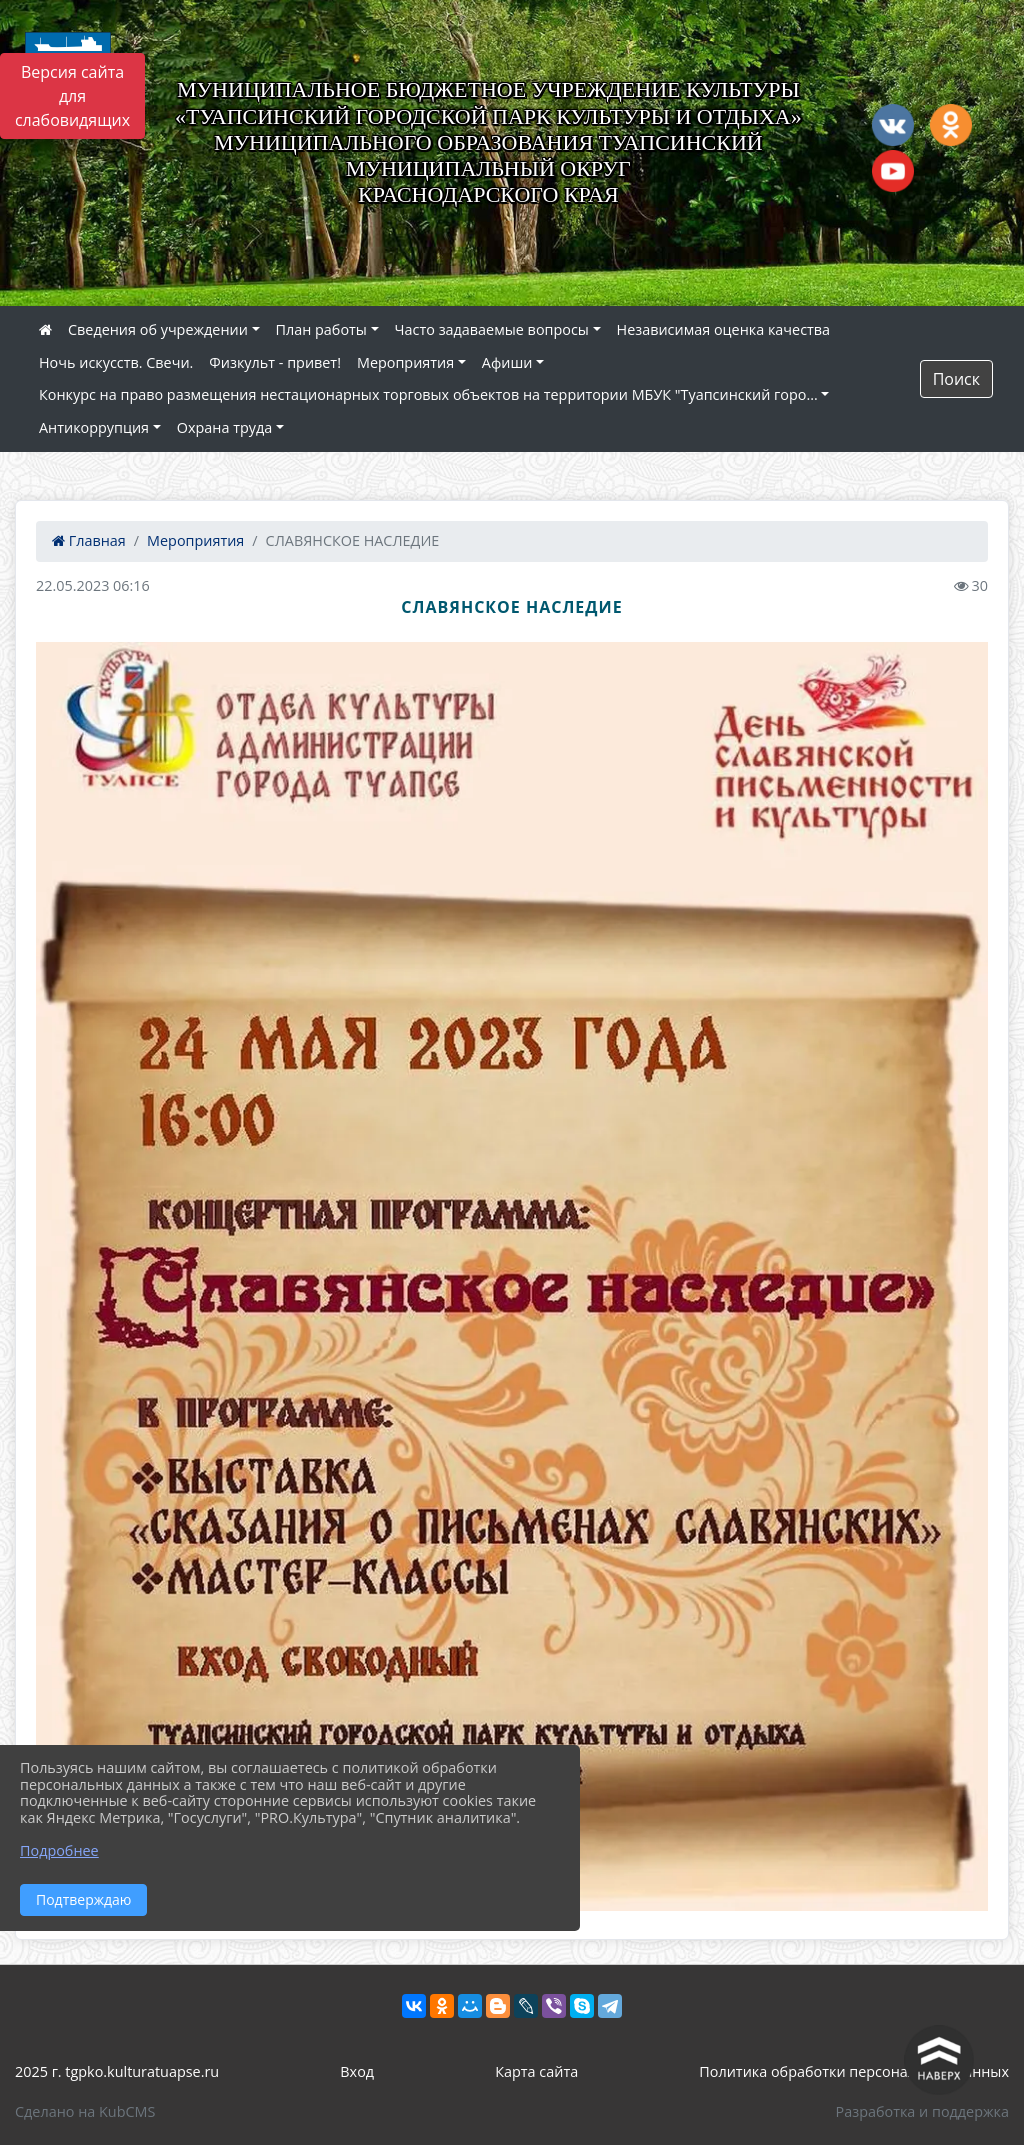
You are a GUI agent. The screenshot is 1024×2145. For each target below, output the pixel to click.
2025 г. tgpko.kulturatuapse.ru (117, 2071)
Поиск (956, 379)
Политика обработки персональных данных (854, 2071)
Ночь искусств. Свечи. (116, 362)
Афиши (507, 362)
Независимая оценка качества (724, 329)
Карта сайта (536, 2071)
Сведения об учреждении (158, 329)
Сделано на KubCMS (85, 2111)
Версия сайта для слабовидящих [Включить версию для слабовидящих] (72, 96)
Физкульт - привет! (275, 362)
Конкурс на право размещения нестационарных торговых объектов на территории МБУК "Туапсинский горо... (428, 394)
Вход (357, 2071)
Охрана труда (224, 427)
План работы (321, 329)
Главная (89, 540)
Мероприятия (405, 362)
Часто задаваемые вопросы (492, 329)
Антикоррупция (94, 427)
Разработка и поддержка (922, 2111)
